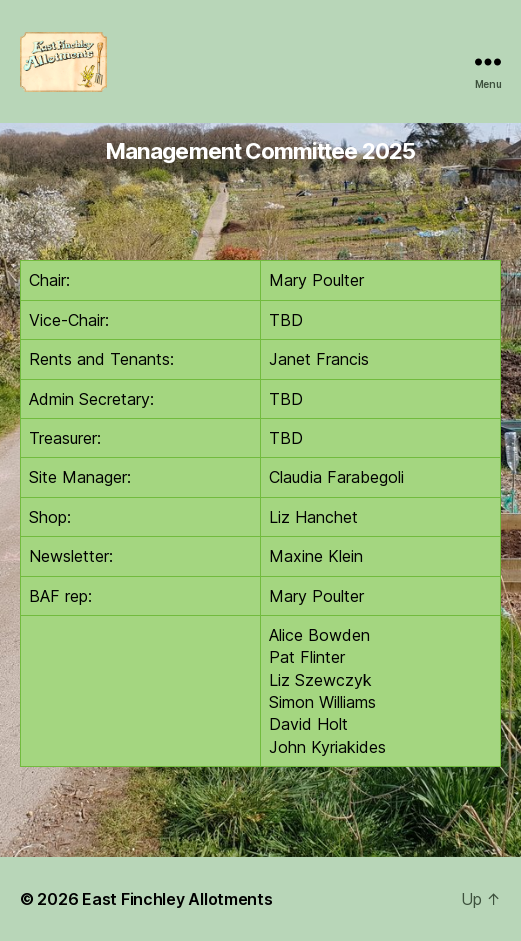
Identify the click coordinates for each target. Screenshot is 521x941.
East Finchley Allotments (177, 899)
